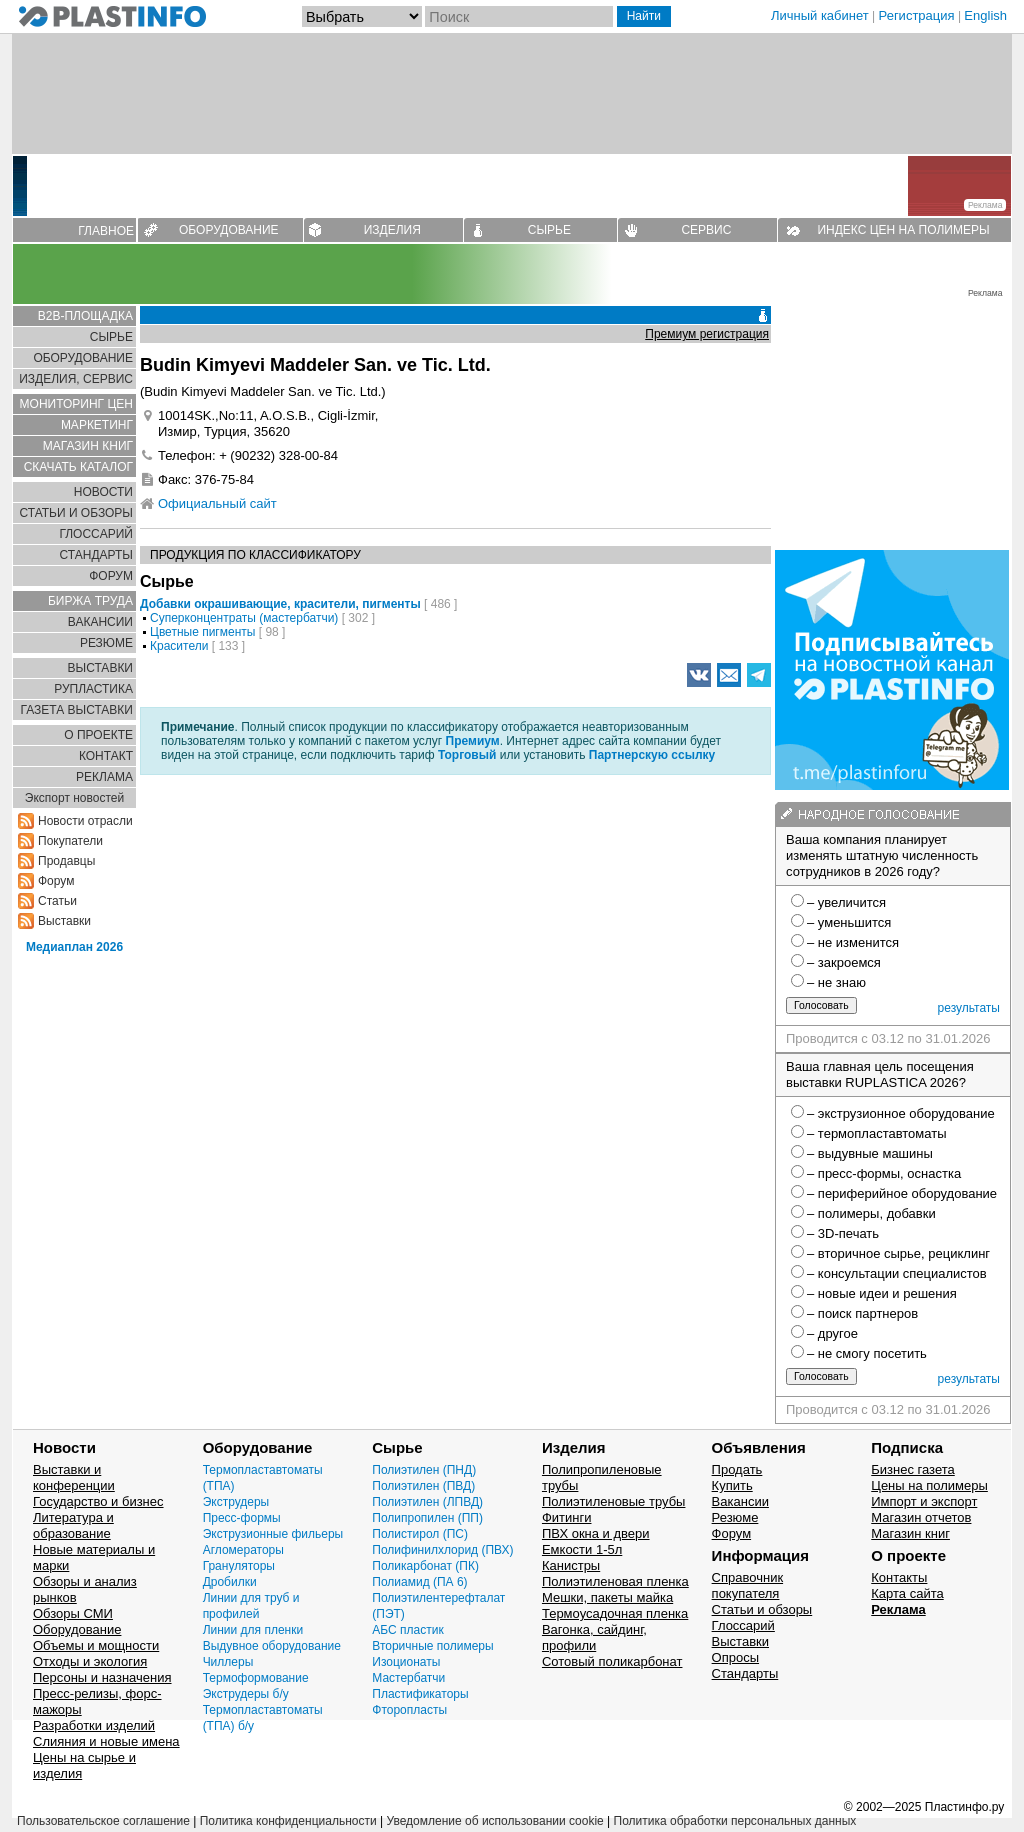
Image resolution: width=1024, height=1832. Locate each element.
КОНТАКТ (106, 756)
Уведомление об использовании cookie (494, 1821)
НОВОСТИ (103, 492)
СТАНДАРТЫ (96, 555)
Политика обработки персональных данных (735, 1821)
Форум (56, 881)
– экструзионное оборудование (901, 1113)
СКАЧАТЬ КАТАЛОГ (78, 467)
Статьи (57, 901)
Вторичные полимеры (432, 1646)
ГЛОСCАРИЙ (96, 534)
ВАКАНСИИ (100, 622)
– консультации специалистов (897, 1273)
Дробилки (230, 1582)
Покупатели (70, 841)
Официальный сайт (217, 503)
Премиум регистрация (707, 334)
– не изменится (853, 942)
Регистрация (917, 15)
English (985, 15)
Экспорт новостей (74, 798)
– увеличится (846, 902)
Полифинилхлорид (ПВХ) (442, 1550)
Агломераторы (243, 1550)
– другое (832, 1333)
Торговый (467, 755)
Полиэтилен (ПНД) (424, 1470)
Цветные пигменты (202, 632)
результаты (969, 1008)
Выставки (64, 921)
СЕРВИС (706, 230)
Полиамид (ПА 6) (419, 1582)
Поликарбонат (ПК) (425, 1566)
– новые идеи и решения (882, 1293)
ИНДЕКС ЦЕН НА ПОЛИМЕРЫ (903, 230)
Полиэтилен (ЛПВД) (427, 1502)
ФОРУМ (111, 576)
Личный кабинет (820, 15)
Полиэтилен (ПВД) (423, 1486)
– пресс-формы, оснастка (884, 1173)
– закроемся (844, 962)
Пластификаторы (420, 1694)
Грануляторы (239, 1566)
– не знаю (836, 982)
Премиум (473, 741)
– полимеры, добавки (871, 1213)
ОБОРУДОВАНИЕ (229, 230)
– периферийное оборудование (902, 1193)
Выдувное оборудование (272, 1646)
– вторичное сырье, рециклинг (898, 1253)
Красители (179, 646)
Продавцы (66, 861)
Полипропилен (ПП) (427, 1518)
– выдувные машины (870, 1153)
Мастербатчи (408, 1678)
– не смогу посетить (867, 1353)
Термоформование (256, 1678)
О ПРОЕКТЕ (98, 735)
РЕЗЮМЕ (106, 643)
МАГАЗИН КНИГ (88, 446)
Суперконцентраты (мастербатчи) (244, 618)
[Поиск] (519, 16)
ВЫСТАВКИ (100, 668)
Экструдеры (236, 1502)
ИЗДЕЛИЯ (392, 230)
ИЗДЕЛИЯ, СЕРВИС (76, 379)
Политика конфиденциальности (288, 1821)
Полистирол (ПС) (420, 1534)
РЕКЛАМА (104, 777)
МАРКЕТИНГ (97, 425)
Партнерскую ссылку (652, 755)
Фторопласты (409, 1710)
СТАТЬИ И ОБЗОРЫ (76, 513)
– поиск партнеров (862, 1313)
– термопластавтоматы (877, 1133)
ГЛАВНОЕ (106, 231)
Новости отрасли (85, 821)
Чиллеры (228, 1662)
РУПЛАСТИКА (93, 689)
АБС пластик (407, 1630)
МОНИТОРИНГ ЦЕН (76, 404)
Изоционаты (406, 1662)
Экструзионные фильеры (273, 1534)
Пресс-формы (242, 1518)
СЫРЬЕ (549, 230)
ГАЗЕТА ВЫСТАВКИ (76, 710)
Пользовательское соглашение (103, 1821)
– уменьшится (849, 922)
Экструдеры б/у (246, 1694)
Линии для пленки (253, 1630)
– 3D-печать (843, 1233)
